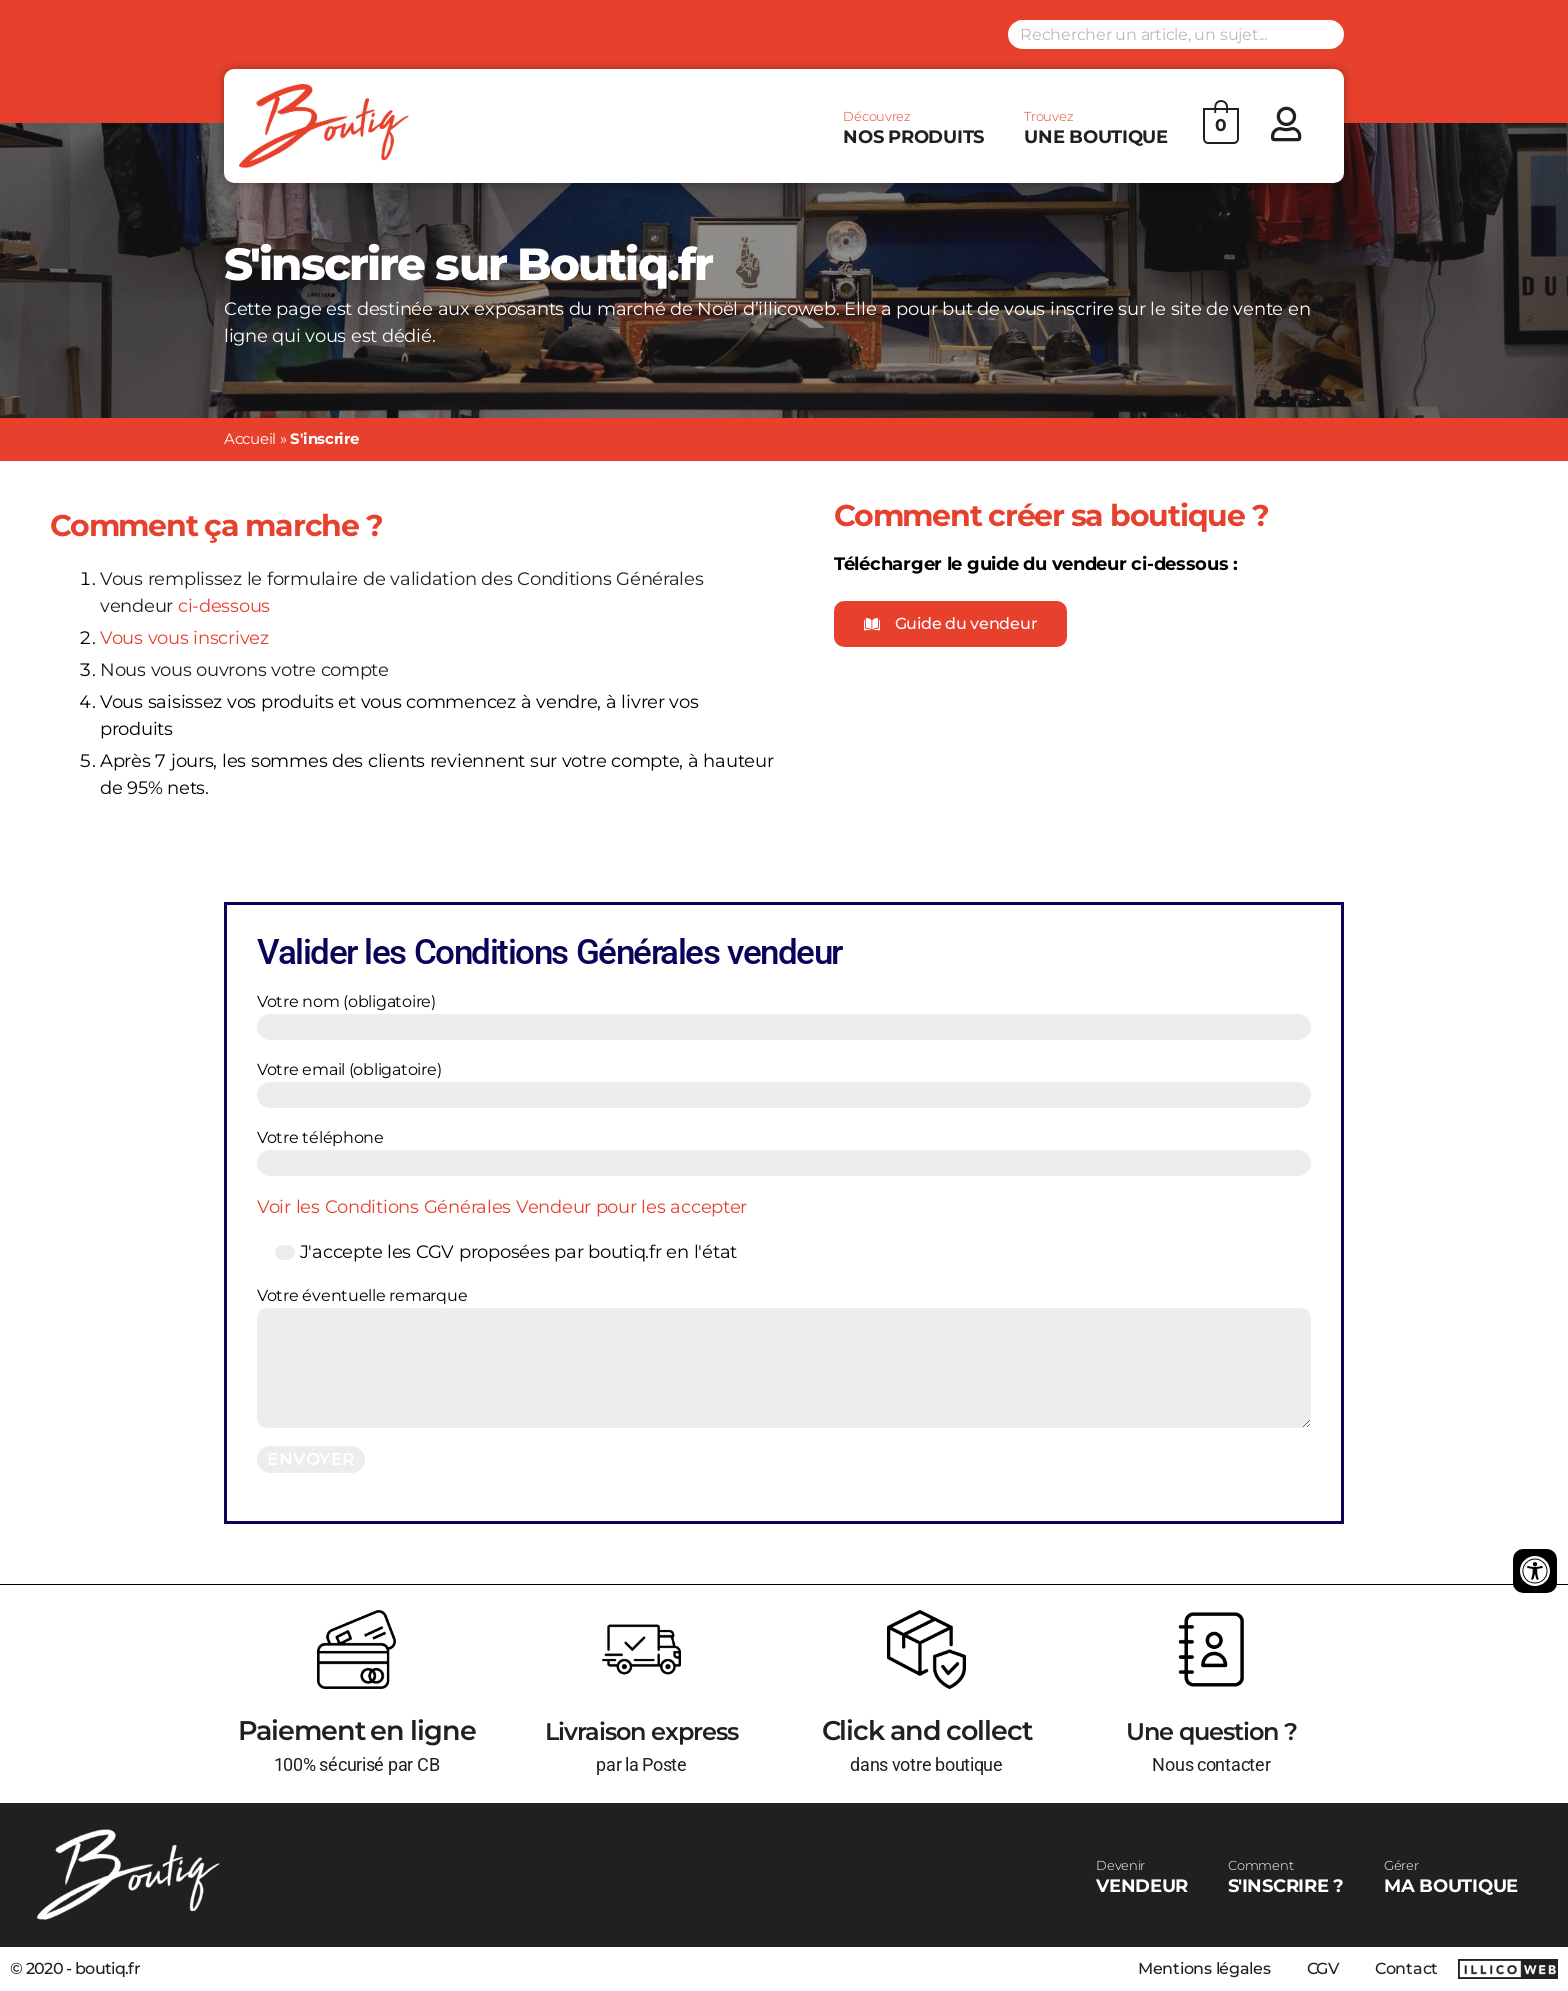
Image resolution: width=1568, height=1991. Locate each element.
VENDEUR (1142, 1877)
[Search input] (1176, 34)
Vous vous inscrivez (184, 638)
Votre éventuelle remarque (784, 1357)
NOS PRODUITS (913, 128)
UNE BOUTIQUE (1096, 128)
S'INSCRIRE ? (1286, 1877)
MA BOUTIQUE (1451, 1877)
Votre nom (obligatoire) (784, 1016)
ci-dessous (224, 606)
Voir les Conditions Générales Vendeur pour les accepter (502, 1207)
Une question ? (1211, 1730)
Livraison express (641, 1730)
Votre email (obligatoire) (784, 1084)
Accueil (250, 438)
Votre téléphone (784, 1152)
